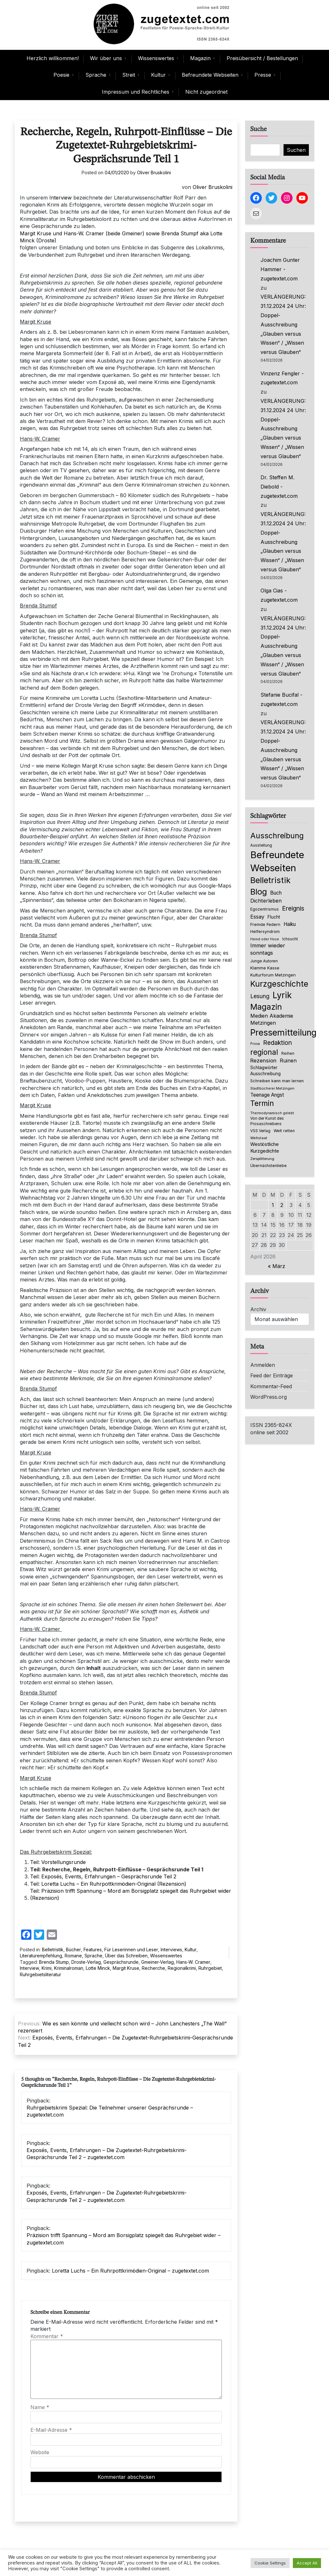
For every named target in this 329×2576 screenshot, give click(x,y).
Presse (262, 75)
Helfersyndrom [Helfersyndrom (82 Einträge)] (265, 931)
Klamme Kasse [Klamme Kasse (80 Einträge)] (264, 968)
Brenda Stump (54, 1962)
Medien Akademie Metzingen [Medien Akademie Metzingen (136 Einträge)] (271, 1019)
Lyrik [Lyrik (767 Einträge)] (282, 995)
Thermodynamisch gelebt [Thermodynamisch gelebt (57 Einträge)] (272, 1113)
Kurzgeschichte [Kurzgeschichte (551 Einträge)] (279, 984)
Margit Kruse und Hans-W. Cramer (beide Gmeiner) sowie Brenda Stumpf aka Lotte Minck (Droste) (121, 237)
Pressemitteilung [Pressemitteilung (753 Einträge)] (283, 1032)
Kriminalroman (68, 1968)
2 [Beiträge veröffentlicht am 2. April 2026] (281, 1205)
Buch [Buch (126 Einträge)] (276, 893)
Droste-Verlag (86, 1962)
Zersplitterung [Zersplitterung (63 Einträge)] (262, 1158)
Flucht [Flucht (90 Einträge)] (274, 917)
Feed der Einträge (271, 1375)
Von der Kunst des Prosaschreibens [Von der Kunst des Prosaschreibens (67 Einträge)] (267, 1121)
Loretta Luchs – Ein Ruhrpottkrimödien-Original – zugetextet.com (130, 2270)
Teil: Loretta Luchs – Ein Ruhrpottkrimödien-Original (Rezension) (108, 1884)
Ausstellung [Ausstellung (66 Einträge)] (261, 845)
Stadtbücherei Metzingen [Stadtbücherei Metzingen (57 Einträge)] (272, 1088)
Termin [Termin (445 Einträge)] (262, 1103)
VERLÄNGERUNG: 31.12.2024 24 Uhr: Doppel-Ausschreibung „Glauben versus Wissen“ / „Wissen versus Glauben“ (283, 324)
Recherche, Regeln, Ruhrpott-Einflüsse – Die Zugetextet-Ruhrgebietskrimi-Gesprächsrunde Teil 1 (126, 146)
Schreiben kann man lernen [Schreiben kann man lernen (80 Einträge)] (277, 1080)
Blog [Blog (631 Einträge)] (258, 892)
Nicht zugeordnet (206, 92)
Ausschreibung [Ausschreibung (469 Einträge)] (277, 835)
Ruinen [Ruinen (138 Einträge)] (288, 1060)
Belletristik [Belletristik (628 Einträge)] (270, 880)
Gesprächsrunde (121, 1962)
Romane (73, 1955)
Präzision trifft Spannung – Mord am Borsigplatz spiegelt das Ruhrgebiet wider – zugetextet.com (124, 2238)
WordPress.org (268, 1397)
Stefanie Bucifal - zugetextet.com (281, 699)
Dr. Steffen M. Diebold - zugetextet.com (279, 486)
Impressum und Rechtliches (135, 92)
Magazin (200, 58)
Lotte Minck (98, 1968)
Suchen (296, 150)
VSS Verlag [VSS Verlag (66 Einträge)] (260, 1131)
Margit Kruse (126, 1968)
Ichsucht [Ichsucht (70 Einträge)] (290, 938)
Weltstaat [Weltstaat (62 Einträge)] (258, 1138)
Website (39, 2452)
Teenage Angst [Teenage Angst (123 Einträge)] (267, 1095)
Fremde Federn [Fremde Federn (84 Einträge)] (265, 924)
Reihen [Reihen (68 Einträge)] (287, 1053)
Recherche (153, 1968)
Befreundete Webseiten (210, 75)
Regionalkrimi (182, 1968)
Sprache (95, 75)
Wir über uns (106, 58)
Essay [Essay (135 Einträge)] (257, 917)
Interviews (171, 1949)
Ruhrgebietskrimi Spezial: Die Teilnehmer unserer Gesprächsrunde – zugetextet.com (110, 2111)
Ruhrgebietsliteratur (40, 1974)
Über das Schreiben (126, 1955)
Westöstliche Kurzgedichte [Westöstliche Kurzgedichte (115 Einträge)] (264, 1147)
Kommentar (46, 2336)
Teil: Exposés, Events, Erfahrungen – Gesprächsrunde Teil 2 (104, 1876)
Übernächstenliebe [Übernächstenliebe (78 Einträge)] (268, 1165)
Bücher (73, 1949)
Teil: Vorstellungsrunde (58, 1862)
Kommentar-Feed (271, 1386)
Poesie (61, 75)
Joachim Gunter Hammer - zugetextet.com (280, 269)
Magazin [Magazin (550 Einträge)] (266, 1007)
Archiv (258, 1309)
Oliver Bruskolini (154, 172)
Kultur (158, 75)
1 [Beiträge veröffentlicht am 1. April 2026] (273, 1205)
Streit (128, 75)
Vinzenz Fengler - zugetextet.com (282, 378)
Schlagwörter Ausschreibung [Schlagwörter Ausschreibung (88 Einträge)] (265, 1070)
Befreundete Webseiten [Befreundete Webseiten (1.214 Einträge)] (277, 861)
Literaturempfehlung (41, 1955)
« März (276, 1266)
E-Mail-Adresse (51, 2430)
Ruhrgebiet (210, 1968)
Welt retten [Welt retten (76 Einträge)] (284, 1130)
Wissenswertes (156, 58)
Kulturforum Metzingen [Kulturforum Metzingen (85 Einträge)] (273, 974)
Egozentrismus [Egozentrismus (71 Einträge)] (264, 909)
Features (93, 1949)
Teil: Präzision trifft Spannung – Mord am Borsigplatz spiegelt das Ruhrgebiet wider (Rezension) (130, 1894)
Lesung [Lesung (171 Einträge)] (259, 996)
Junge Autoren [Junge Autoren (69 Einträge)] (264, 961)
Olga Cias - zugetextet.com (279, 595)
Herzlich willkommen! (53, 58)
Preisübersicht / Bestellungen (262, 58)
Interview (60, 197)
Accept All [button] (307, 2562)
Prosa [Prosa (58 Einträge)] (255, 1044)
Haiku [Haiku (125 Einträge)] (290, 924)
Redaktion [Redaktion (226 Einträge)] (277, 1042)
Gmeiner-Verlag (157, 1962)
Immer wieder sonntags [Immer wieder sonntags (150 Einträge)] (267, 949)
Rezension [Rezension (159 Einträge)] (263, 1060)
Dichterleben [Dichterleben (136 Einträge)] (266, 900)
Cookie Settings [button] (270, 2562)
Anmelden (262, 1365)
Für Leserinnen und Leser (131, 1949)
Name (39, 2407)
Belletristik (52, 1949)
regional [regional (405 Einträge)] (264, 1052)
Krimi (47, 1968)
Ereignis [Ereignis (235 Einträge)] (293, 908)
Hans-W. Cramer (193, 1962)
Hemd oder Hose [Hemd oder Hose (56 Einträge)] (264, 939)
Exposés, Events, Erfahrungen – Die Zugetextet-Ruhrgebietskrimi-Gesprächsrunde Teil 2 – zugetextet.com (107, 2153)
